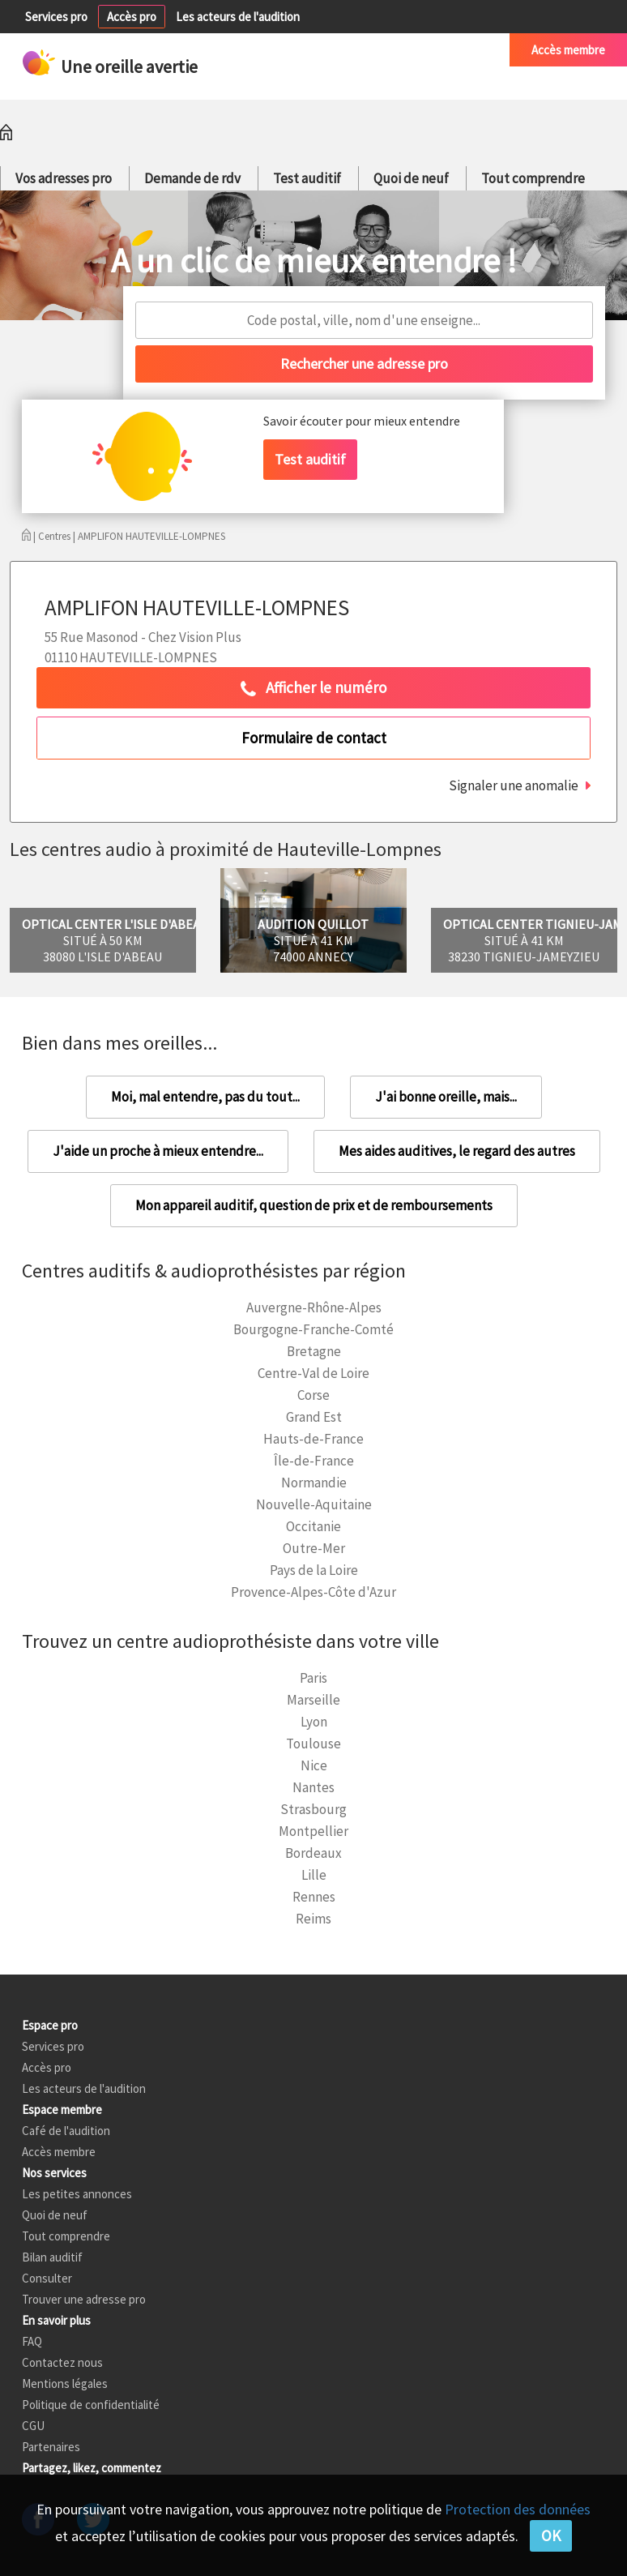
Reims (313, 1919)
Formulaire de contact (313, 737)
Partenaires (51, 2446)
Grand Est (314, 1417)
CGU (33, 2425)
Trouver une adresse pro (84, 2299)
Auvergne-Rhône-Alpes (314, 1307)
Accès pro (131, 16)
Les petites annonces (77, 2194)
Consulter (47, 2278)
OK (551, 2535)
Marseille (313, 1700)
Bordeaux (313, 1853)
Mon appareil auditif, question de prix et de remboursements (314, 1205)
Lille (313, 1875)
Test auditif (307, 178)
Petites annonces (332, 50)
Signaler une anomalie (513, 785)
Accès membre (568, 50)
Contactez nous (62, 2362)
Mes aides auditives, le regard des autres (457, 1151)
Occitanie (313, 1526)
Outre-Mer (314, 1548)
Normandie (314, 1482)
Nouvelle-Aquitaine (314, 1504)
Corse (313, 1395)
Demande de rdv (192, 178)
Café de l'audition (443, 50)
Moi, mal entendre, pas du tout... (205, 1097)
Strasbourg (313, 1809)
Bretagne (314, 1351)
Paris (313, 1678)
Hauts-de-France (313, 1439)
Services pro (56, 16)
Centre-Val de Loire (313, 1373)
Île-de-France (314, 1461)
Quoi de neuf (411, 178)
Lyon (314, 1722)
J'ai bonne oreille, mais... (446, 1097)
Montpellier (313, 1831)
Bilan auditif (52, 2257)
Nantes (313, 1787)
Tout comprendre (533, 178)
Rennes (313, 1897)
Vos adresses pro (63, 178)
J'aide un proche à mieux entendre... (158, 1151)
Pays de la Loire (314, 1570)
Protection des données (518, 2509)
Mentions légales (65, 2383)
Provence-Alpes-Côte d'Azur (313, 1592)
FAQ (32, 2341)
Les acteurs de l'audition (238, 16)
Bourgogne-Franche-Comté (313, 1329)
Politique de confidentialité (91, 2404)
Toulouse (313, 1743)
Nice (314, 1765)
